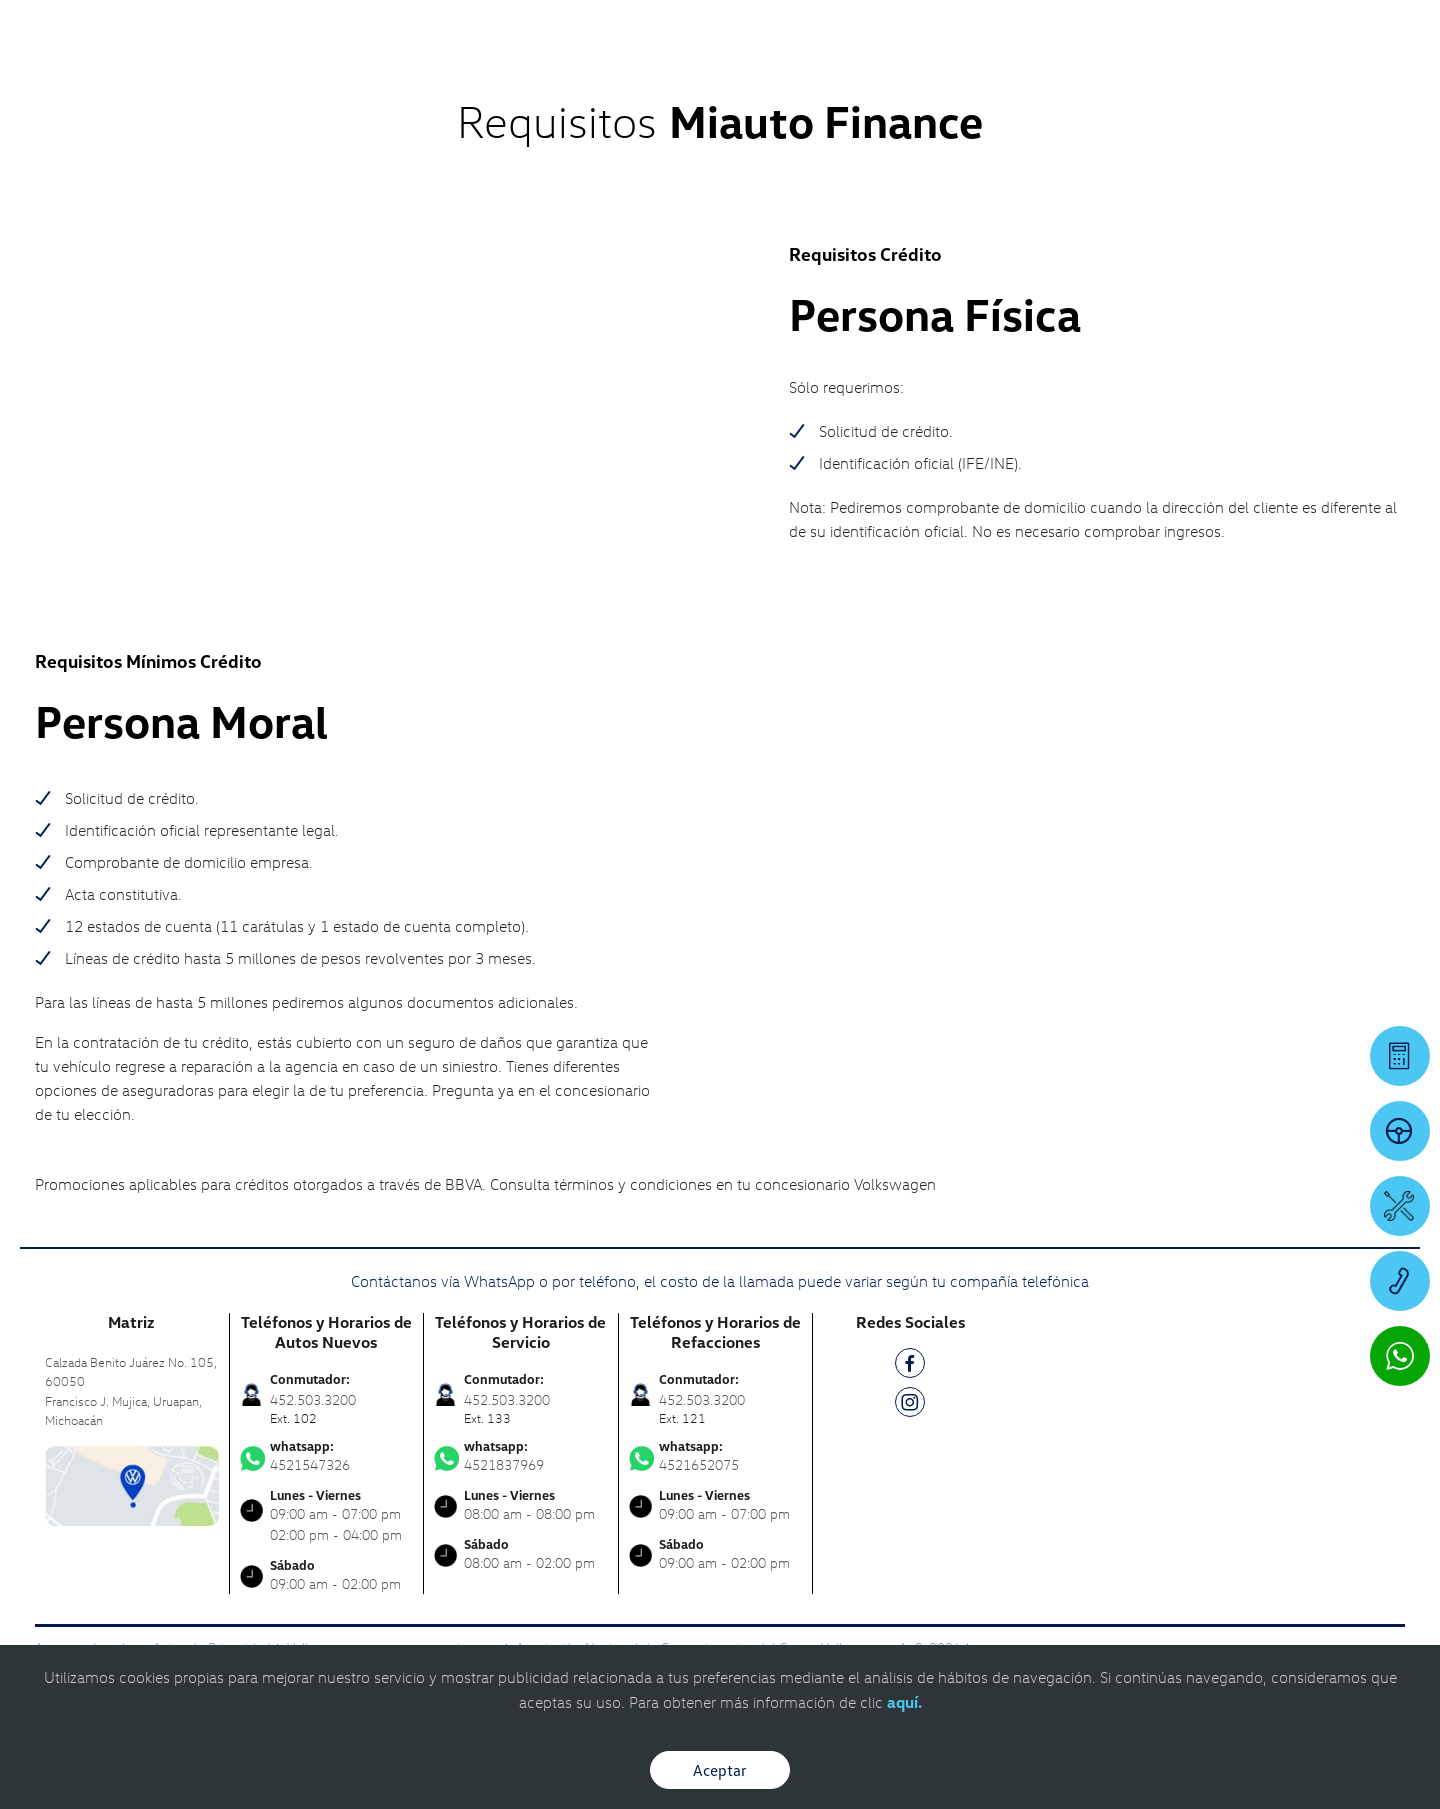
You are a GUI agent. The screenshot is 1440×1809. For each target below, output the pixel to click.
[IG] (910, 1405)
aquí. (904, 1702)
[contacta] (132, 1483)
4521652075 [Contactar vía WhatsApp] (716, 1456)
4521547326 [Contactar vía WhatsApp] (327, 1456)
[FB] (910, 1366)
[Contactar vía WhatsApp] (1400, 1356)
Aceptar (720, 1770)
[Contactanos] (1094, 30)
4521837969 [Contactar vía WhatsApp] (521, 1456)
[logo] (890, 71)
